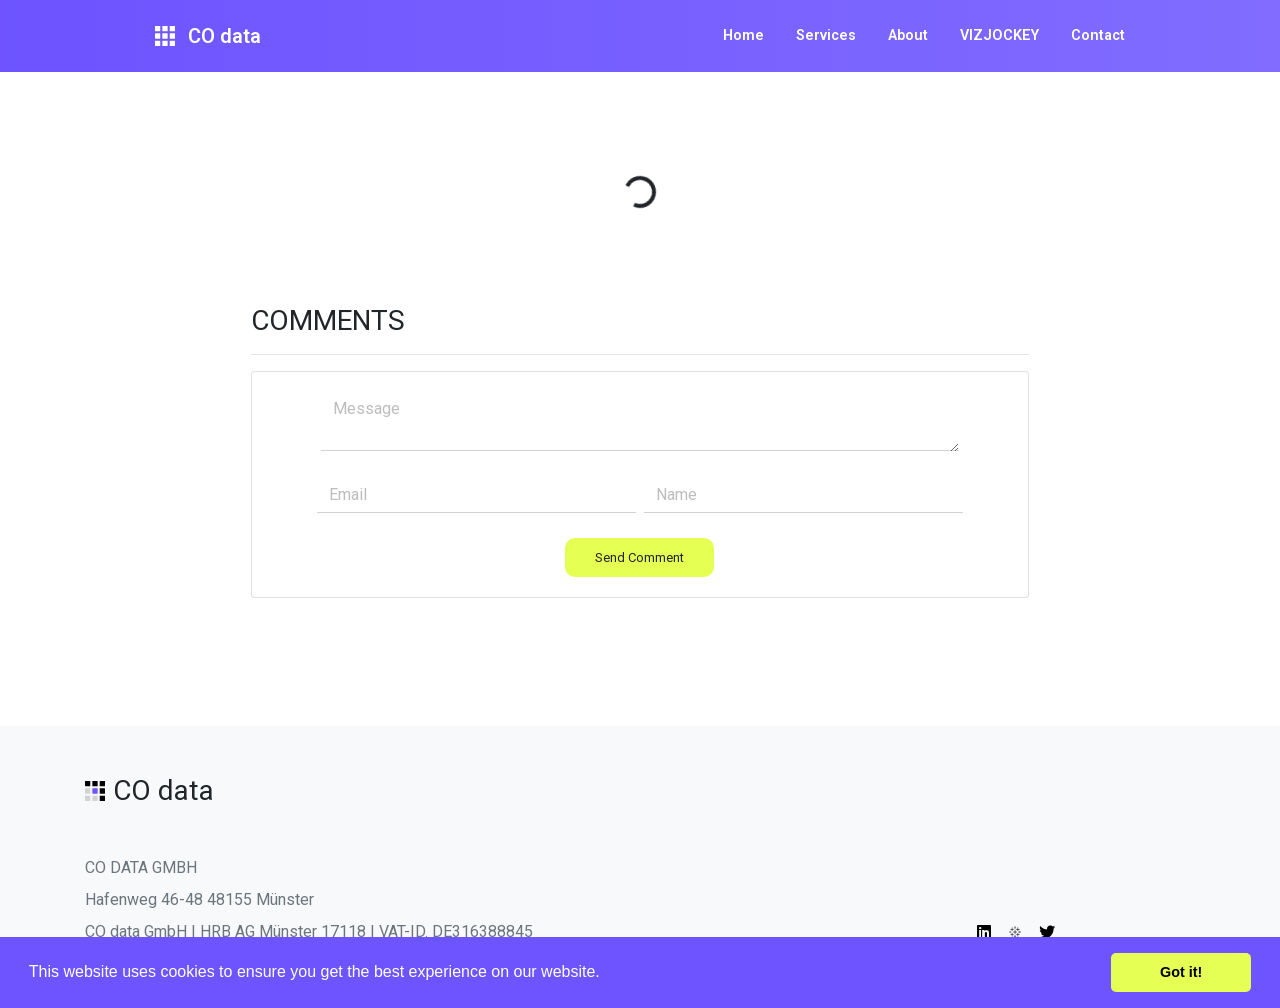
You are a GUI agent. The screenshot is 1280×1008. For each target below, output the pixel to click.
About (908, 35)
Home (743, 35)
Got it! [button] (1181, 972)
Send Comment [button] (639, 557)
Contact (1098, 35)
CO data (208, 36)
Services (826, 35)
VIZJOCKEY (999, 35)
